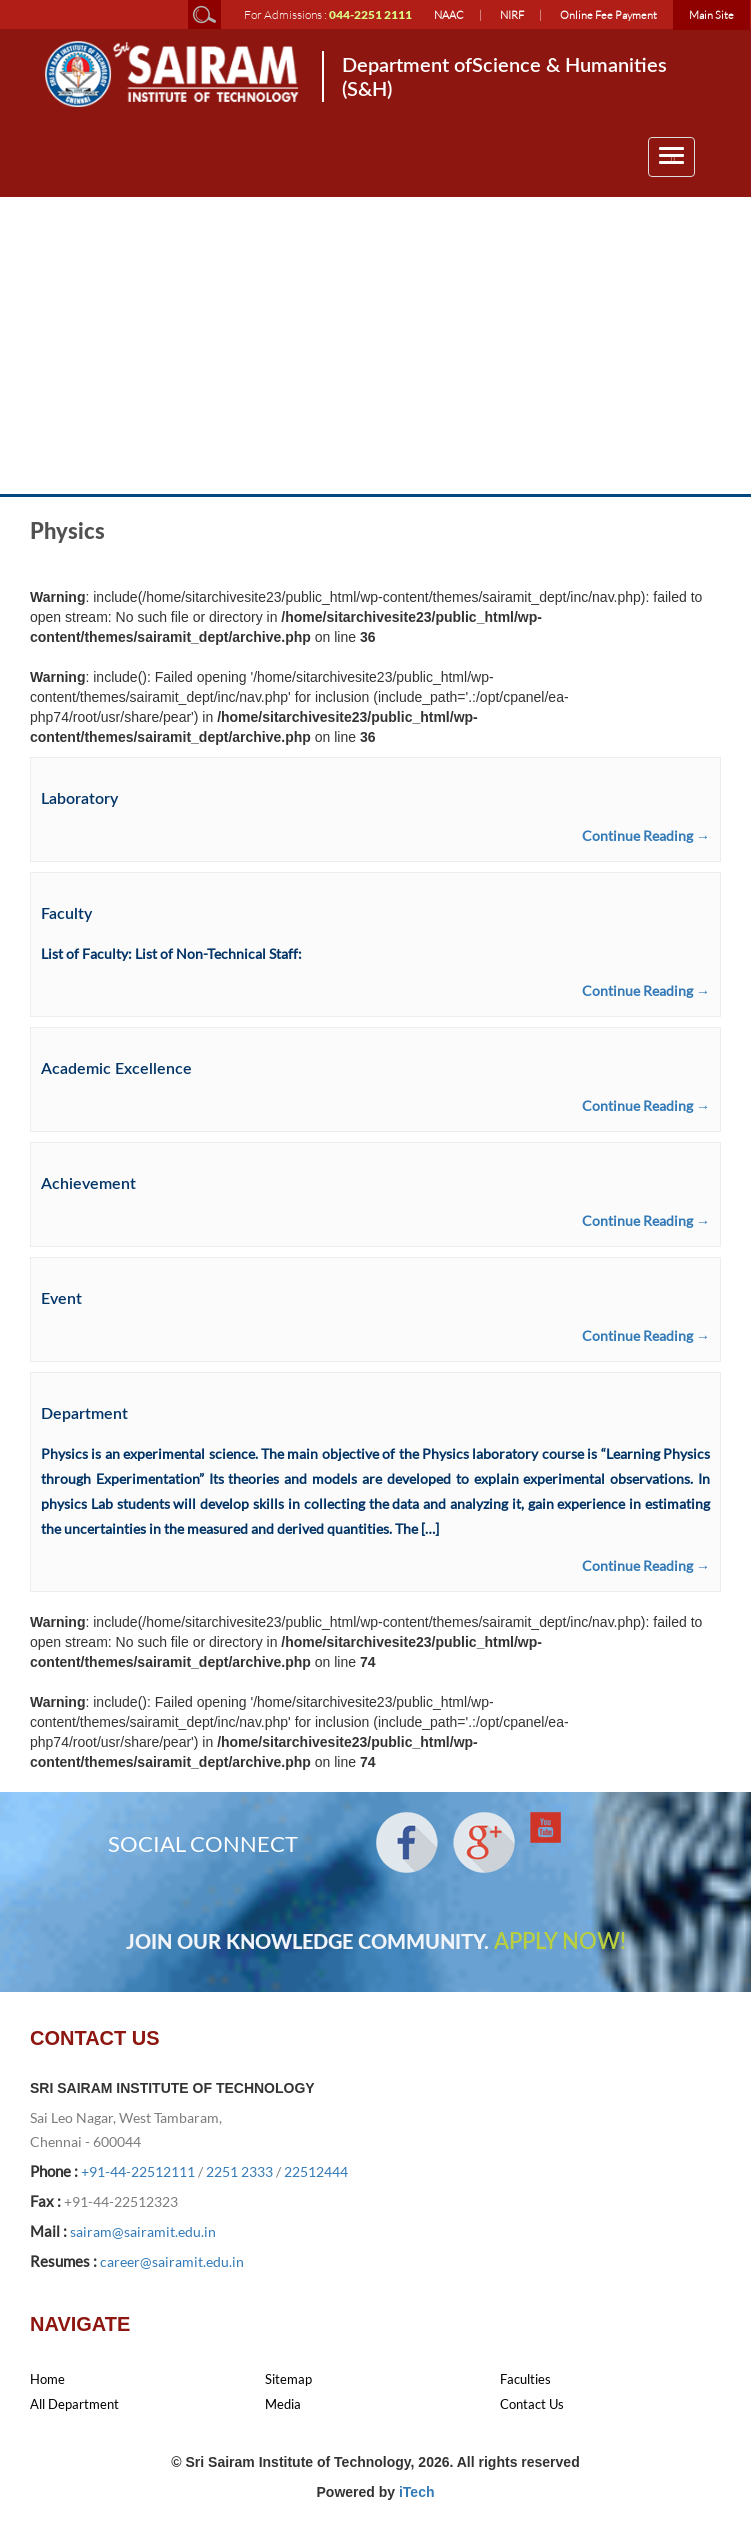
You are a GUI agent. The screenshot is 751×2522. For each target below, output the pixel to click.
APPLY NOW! (560, 1942)
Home (47, 2379)
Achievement (88, 1184)
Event (61, 1299)
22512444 (316, 2171)
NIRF (512, 15)
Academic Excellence (116, 1069)
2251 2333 (239, 2171)
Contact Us (532, 2404)
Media (283, 2404)
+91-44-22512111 (138, 2171)
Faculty (66, 914)
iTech (417, 2492)
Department (84, 1414)
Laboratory (79, 799)
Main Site (711, 15)
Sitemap (288, 2379)
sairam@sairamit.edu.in (143, 2231)
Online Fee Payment (608, 15)
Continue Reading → (646, 835)
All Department (74, 2404)
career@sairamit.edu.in (172, 2261)
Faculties (525, 2379)
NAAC (449, 15)
